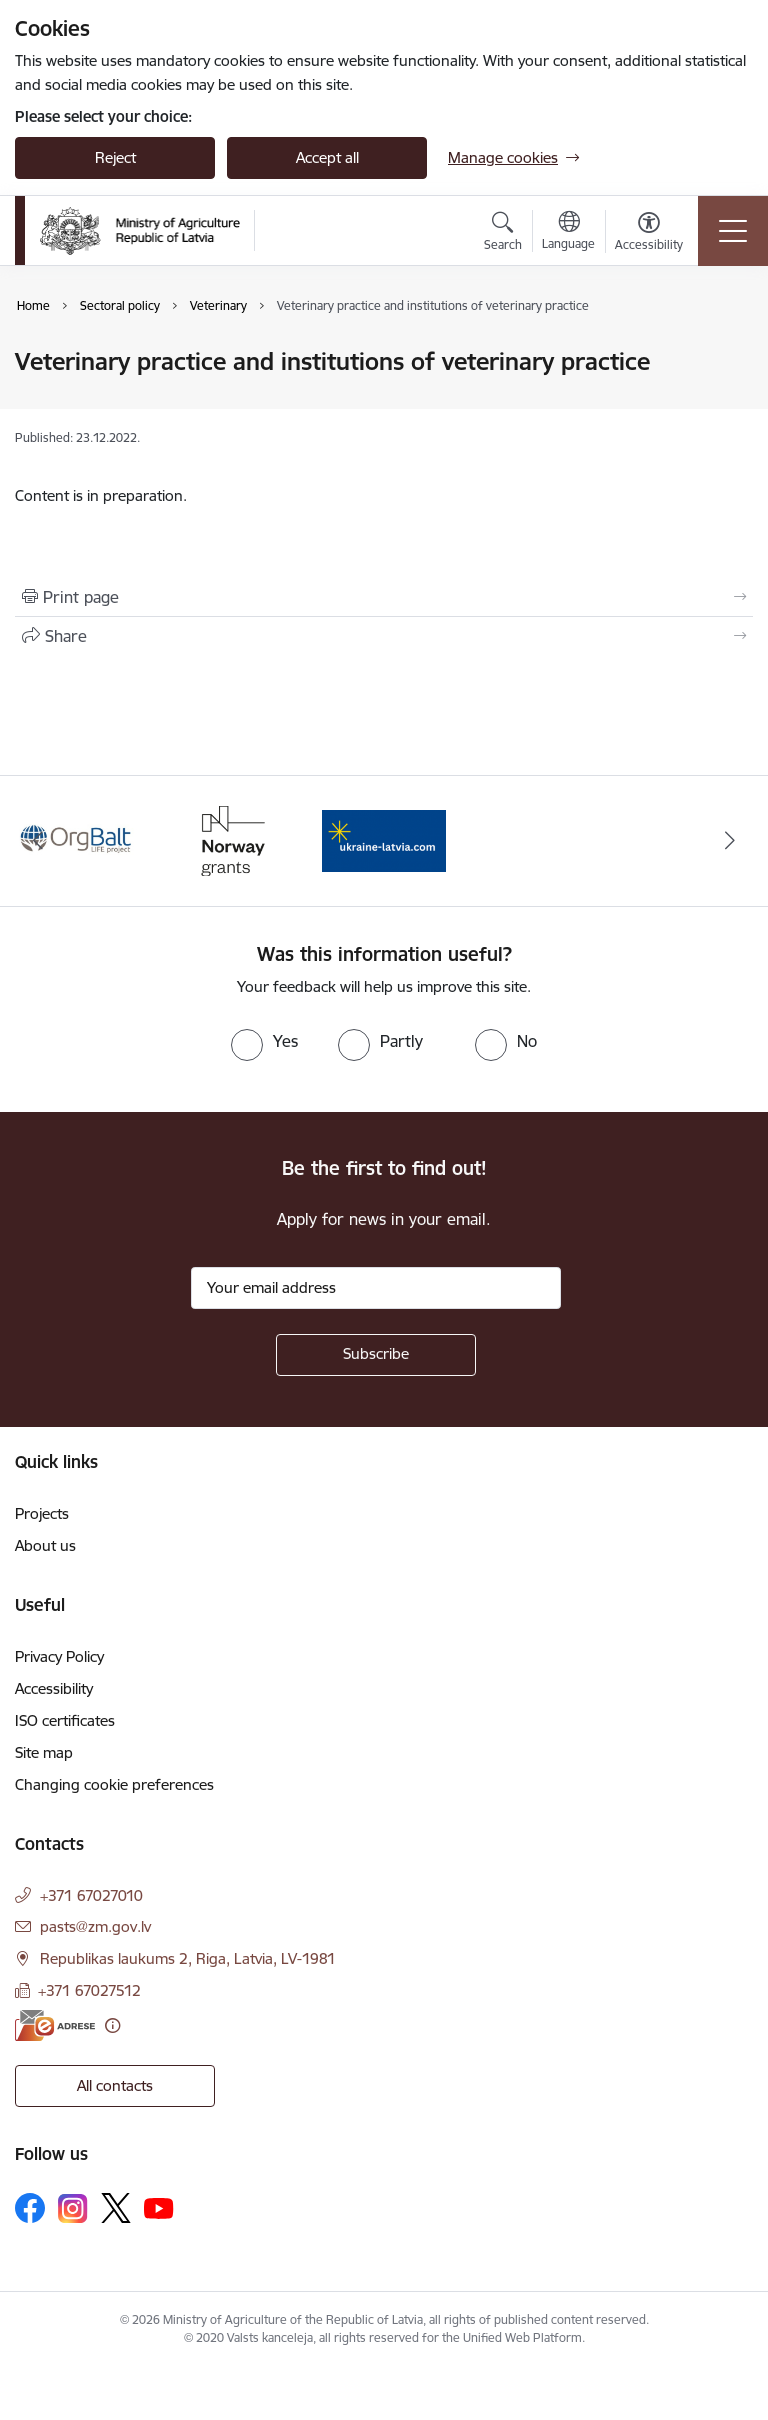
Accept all (327, 157)
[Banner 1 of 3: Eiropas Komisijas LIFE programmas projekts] (77, 839)
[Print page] (384, 597)
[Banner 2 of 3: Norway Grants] (231, 839)
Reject (115, 157)
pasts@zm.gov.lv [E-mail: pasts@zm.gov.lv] (95, 1926)
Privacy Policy (59, 1656)
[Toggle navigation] (733, 231)
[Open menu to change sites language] (568, 233)
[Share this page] (384, 636)
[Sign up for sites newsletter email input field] (376, 1288)
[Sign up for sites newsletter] (376, 1355)
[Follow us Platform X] (116, 2208)
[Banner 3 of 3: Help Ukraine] (384, 839)
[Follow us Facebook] (30, 2208)
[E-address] (55, 2025)
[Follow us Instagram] (73, 2208)
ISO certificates (65, 1720)
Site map (44, 1752)
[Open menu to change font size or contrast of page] (649, 234)
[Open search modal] (503, 234)
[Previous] (38, 841)
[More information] (112, 2025)
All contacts (115, 2085)
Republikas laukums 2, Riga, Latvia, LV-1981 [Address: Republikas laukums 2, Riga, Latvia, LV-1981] (188, 1958)
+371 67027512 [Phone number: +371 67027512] (89, 1990)
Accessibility (54, 1688)
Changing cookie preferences (114, 1784)
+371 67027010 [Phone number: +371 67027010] (91, 1895)
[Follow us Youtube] (159, 2207)
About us (45, 1545)
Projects (42, 1513)
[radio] (264, 1041)
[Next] (729, 841)
